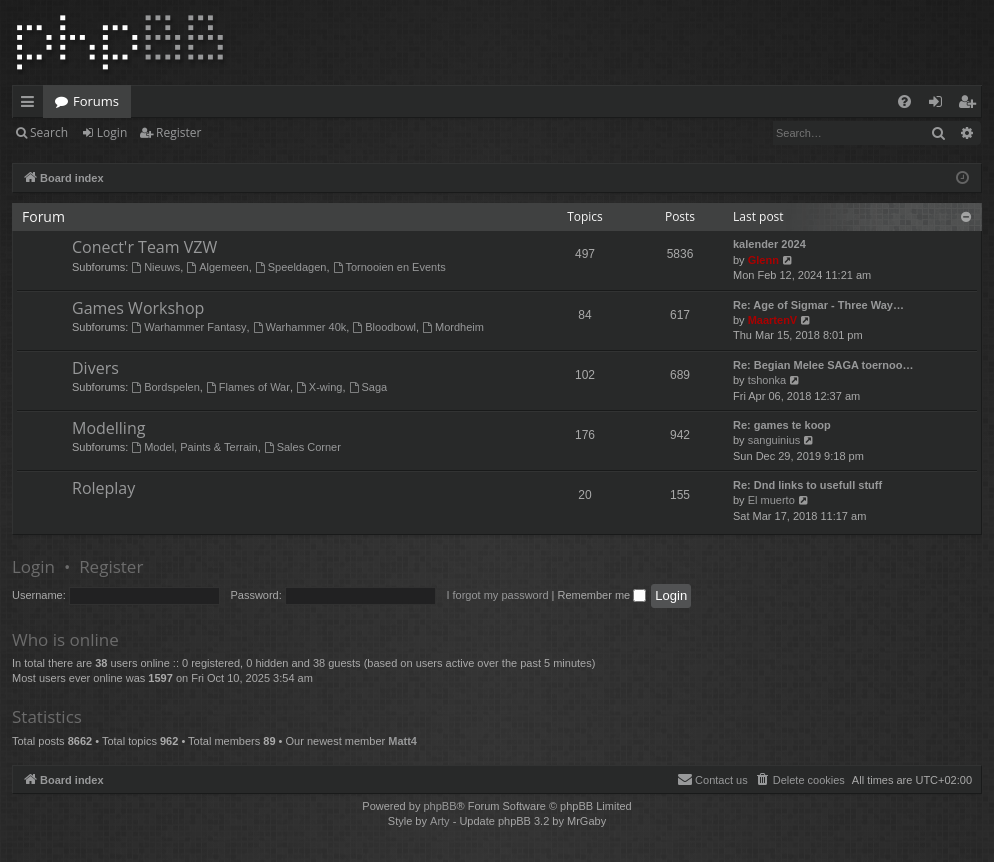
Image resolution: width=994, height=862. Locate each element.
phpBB (439, 806)
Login (112, 132)
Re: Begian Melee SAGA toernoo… (823, 365)
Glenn (763, 260)
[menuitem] (904, 101)
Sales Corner (302, 447)
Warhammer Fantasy (188, 327)
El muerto (771, 500)
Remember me (601, 595)
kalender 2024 (769, 244)
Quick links (31, 105)
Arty (440, 821)
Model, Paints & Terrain (194, 447)
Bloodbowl (384, 327)
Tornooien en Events (389, 267)
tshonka (767, 380)
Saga (368, 387)
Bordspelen (165, 387)
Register (178, 132)
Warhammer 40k (300, 327)
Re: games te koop (782, 425)
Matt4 (402, 741)
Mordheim (453, 327)
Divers (95, 368)
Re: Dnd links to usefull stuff (807, 485)
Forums (96, 101)
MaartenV (773, 320)
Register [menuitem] (971, 105)
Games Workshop (138, 308)
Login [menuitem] (939, 105)
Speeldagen (291, 267)
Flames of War (248, 387)
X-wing (319, 387)
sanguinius (774, 440)
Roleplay (103, 488)
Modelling (108, 428)
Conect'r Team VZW (144, 247)
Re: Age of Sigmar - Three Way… (818, 305)
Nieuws (155, 267)
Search (49, 132)
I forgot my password (497, 595)
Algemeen (217, 267)
